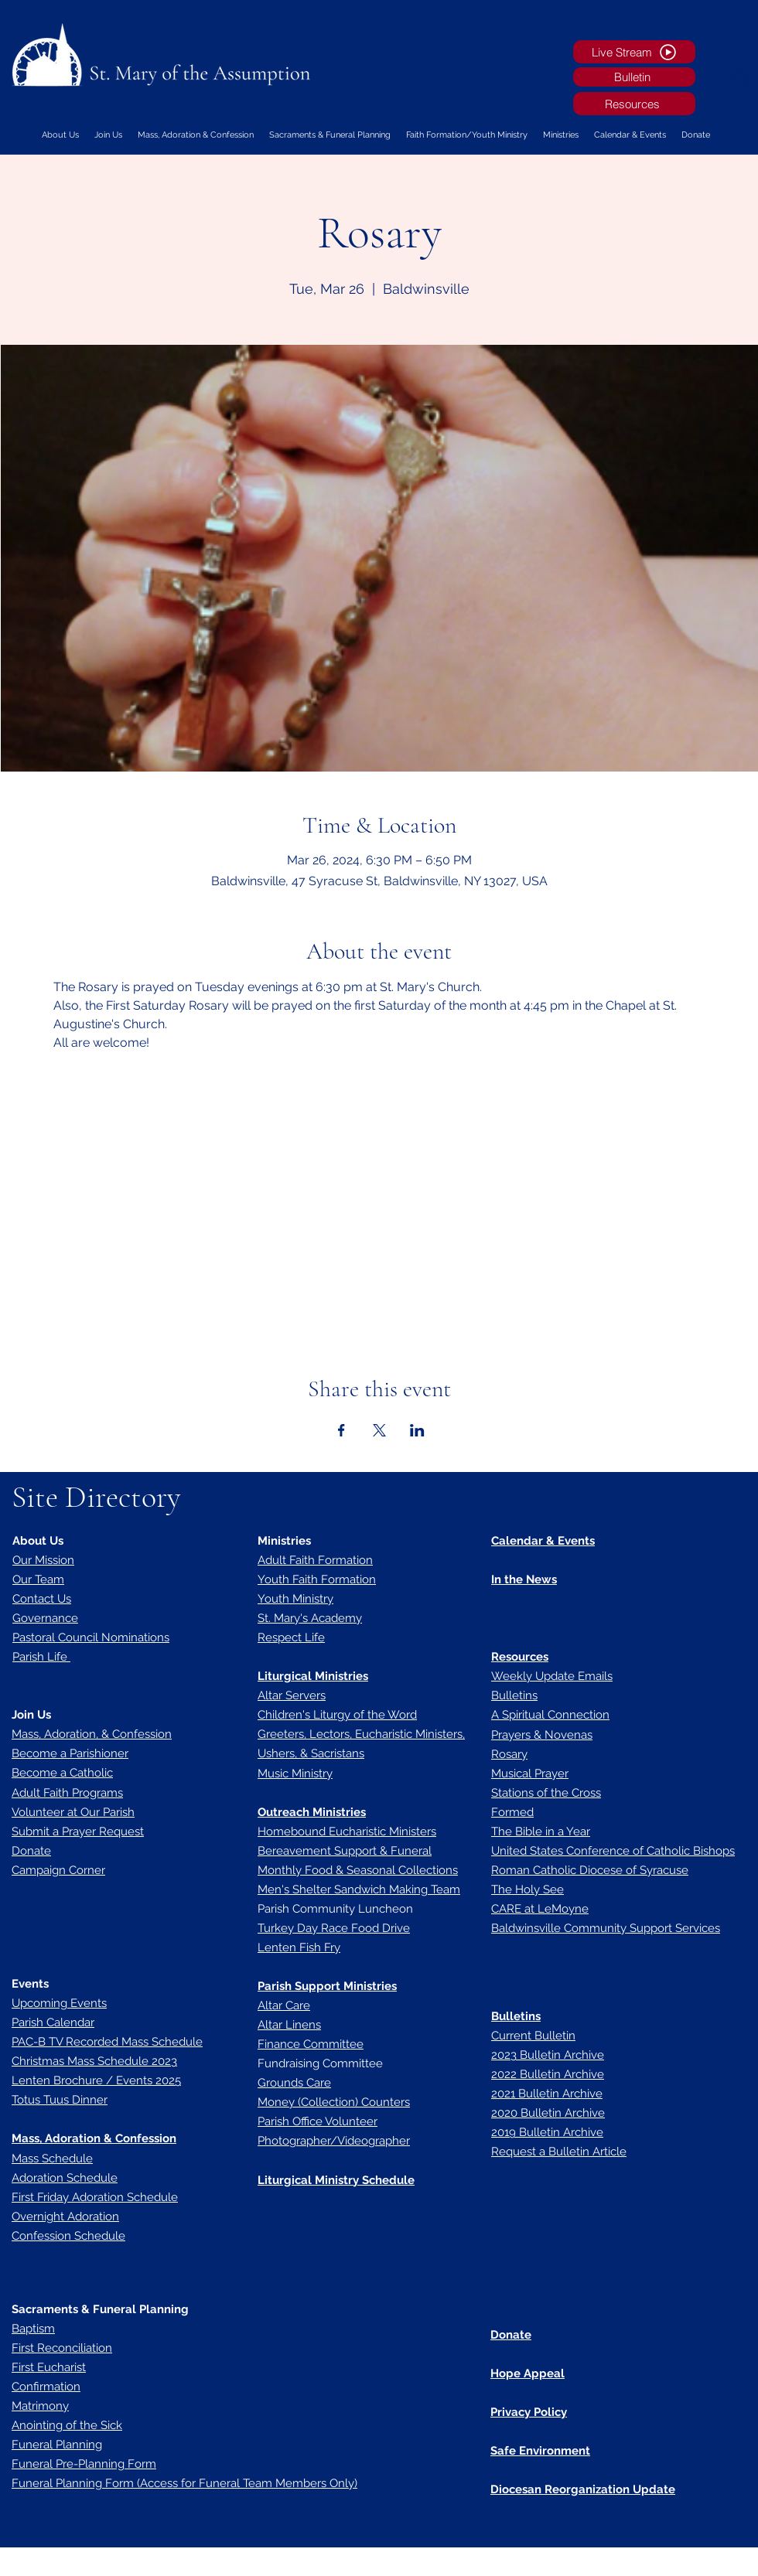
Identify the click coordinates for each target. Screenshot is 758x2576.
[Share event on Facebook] (341, 1430)
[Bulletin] (634, 77)
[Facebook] (688, 2564)
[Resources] (634, 103)
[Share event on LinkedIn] (417, 1430)
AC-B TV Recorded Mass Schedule (110, 2042)
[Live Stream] (634, 51)
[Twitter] (711, 2564)
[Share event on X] (379, 1430)
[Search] (742, 77)
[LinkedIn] (735, 2564)
